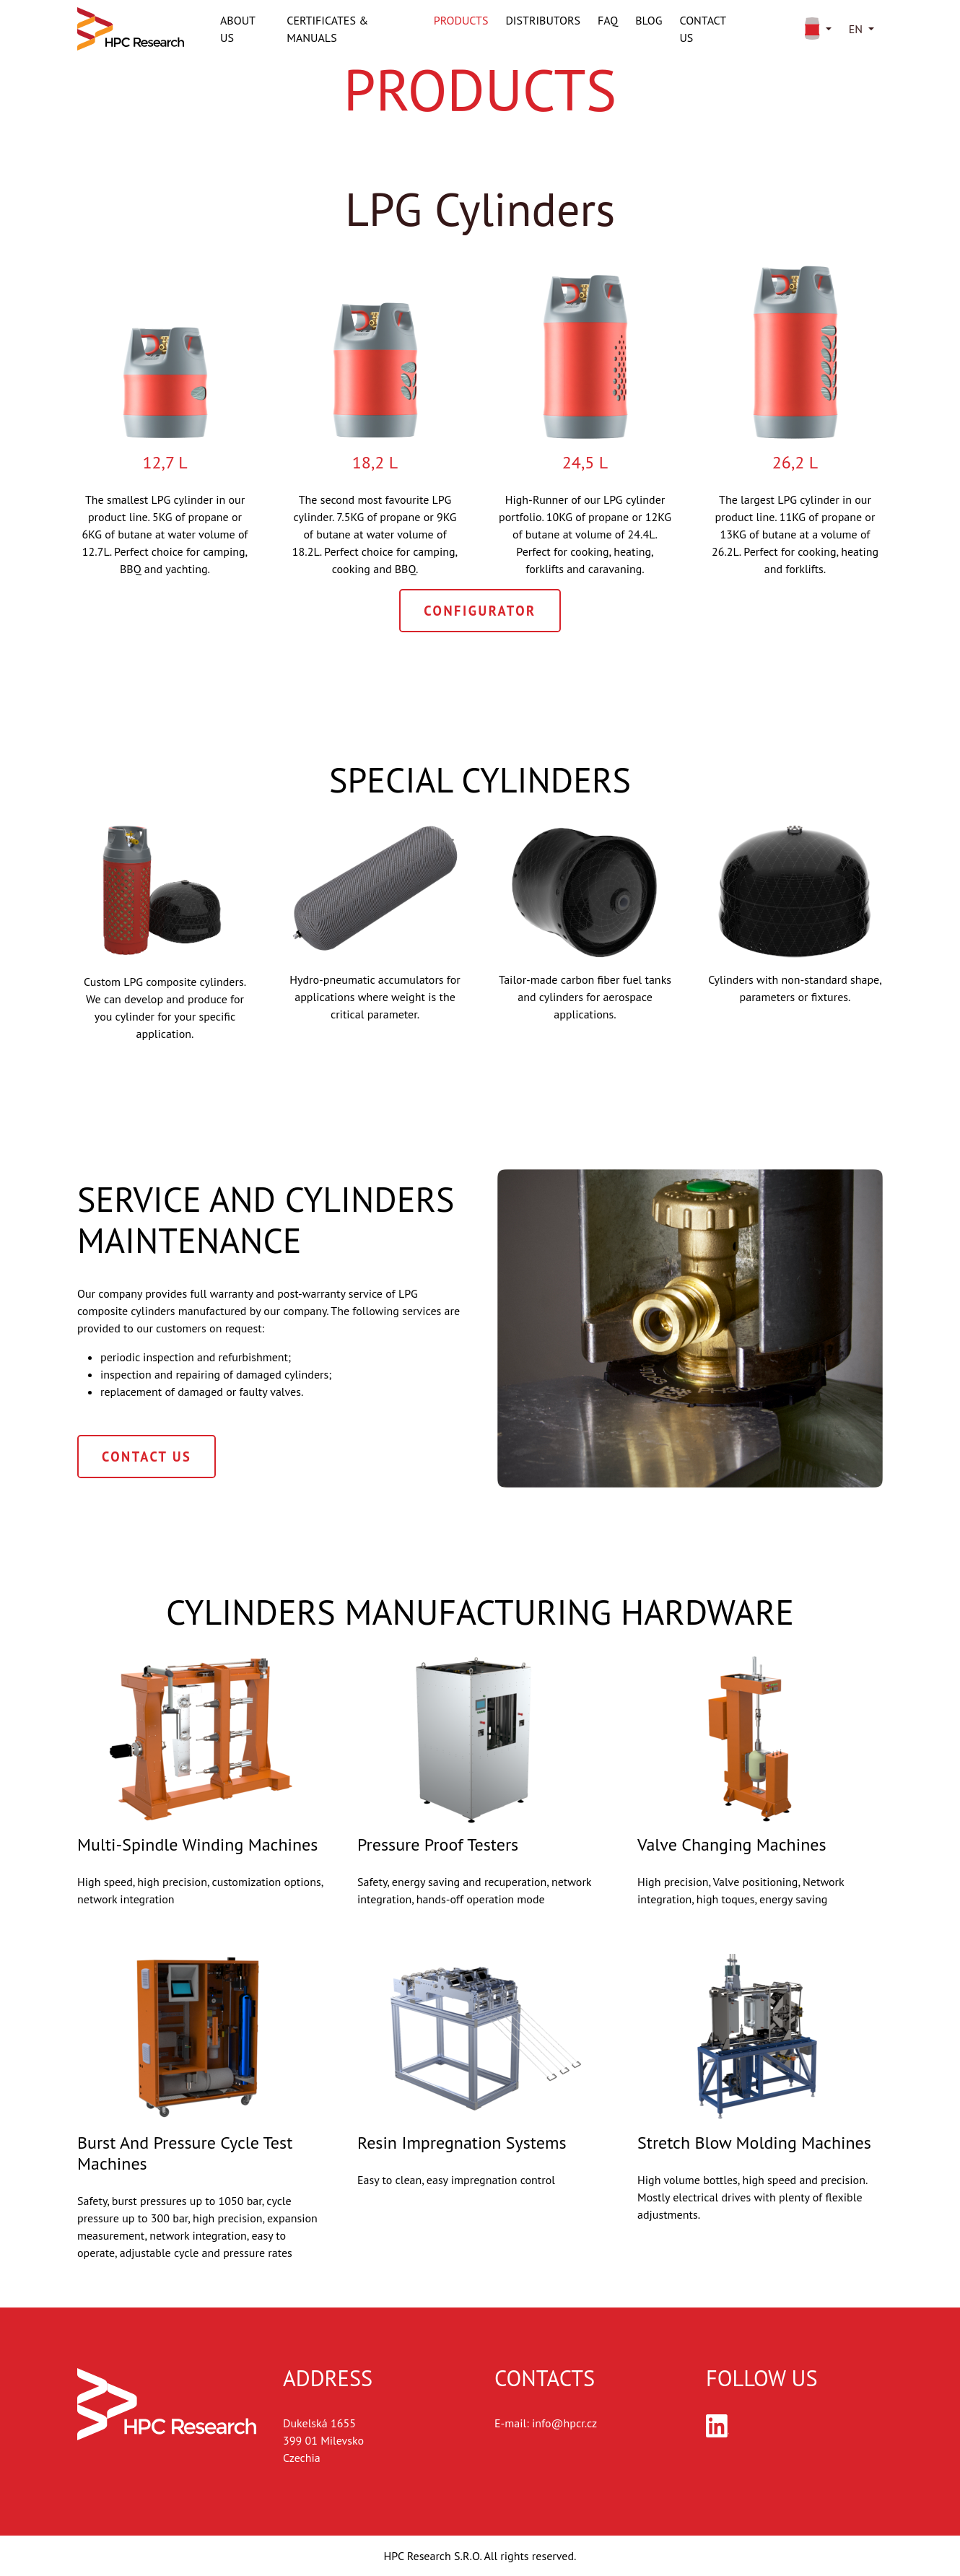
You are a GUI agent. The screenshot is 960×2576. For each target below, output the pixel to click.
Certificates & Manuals (327, 29)
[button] (815, 29)
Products (461, 20)
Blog (648, 20)
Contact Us (146, 1456)
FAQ (608, 20)
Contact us (702, 29)
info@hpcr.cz (564, 2423)
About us (237, 29)
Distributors (542, 20)
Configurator (480, 610)
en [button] (856, 29)
